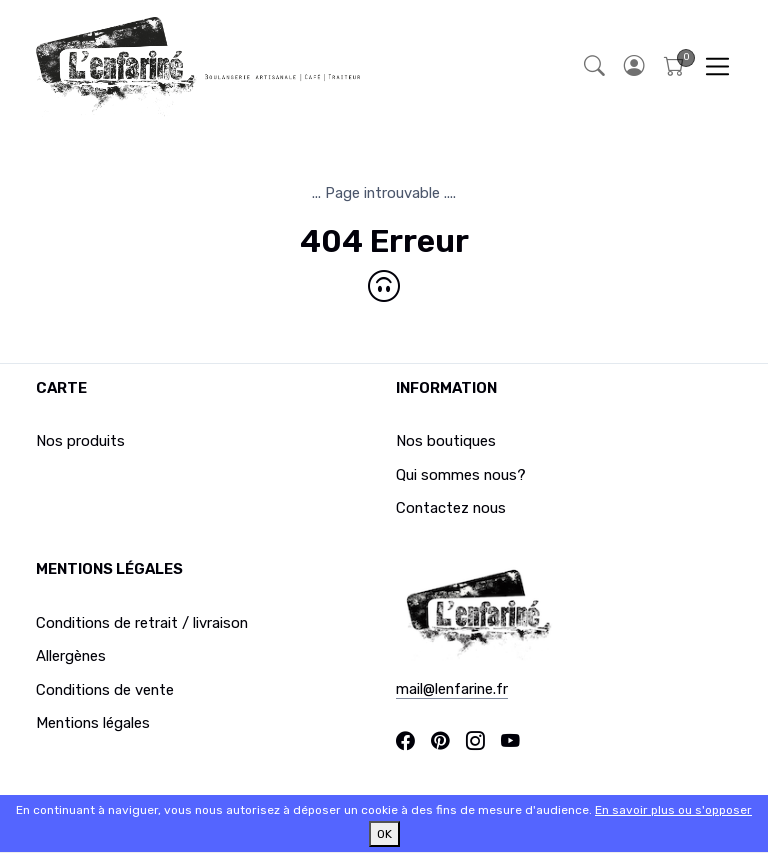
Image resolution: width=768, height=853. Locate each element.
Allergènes (71, 656)
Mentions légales (93, 723)
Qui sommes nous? (461, 475)
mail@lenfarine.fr (452, 689)
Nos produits (80, 441)
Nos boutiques (446, 441)
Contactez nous (451, 508)
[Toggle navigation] (717, 66)
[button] (634, 66)
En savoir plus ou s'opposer (673, 810)
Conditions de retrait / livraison (142, 623)
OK (384, 834)
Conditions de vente (105, 690)
